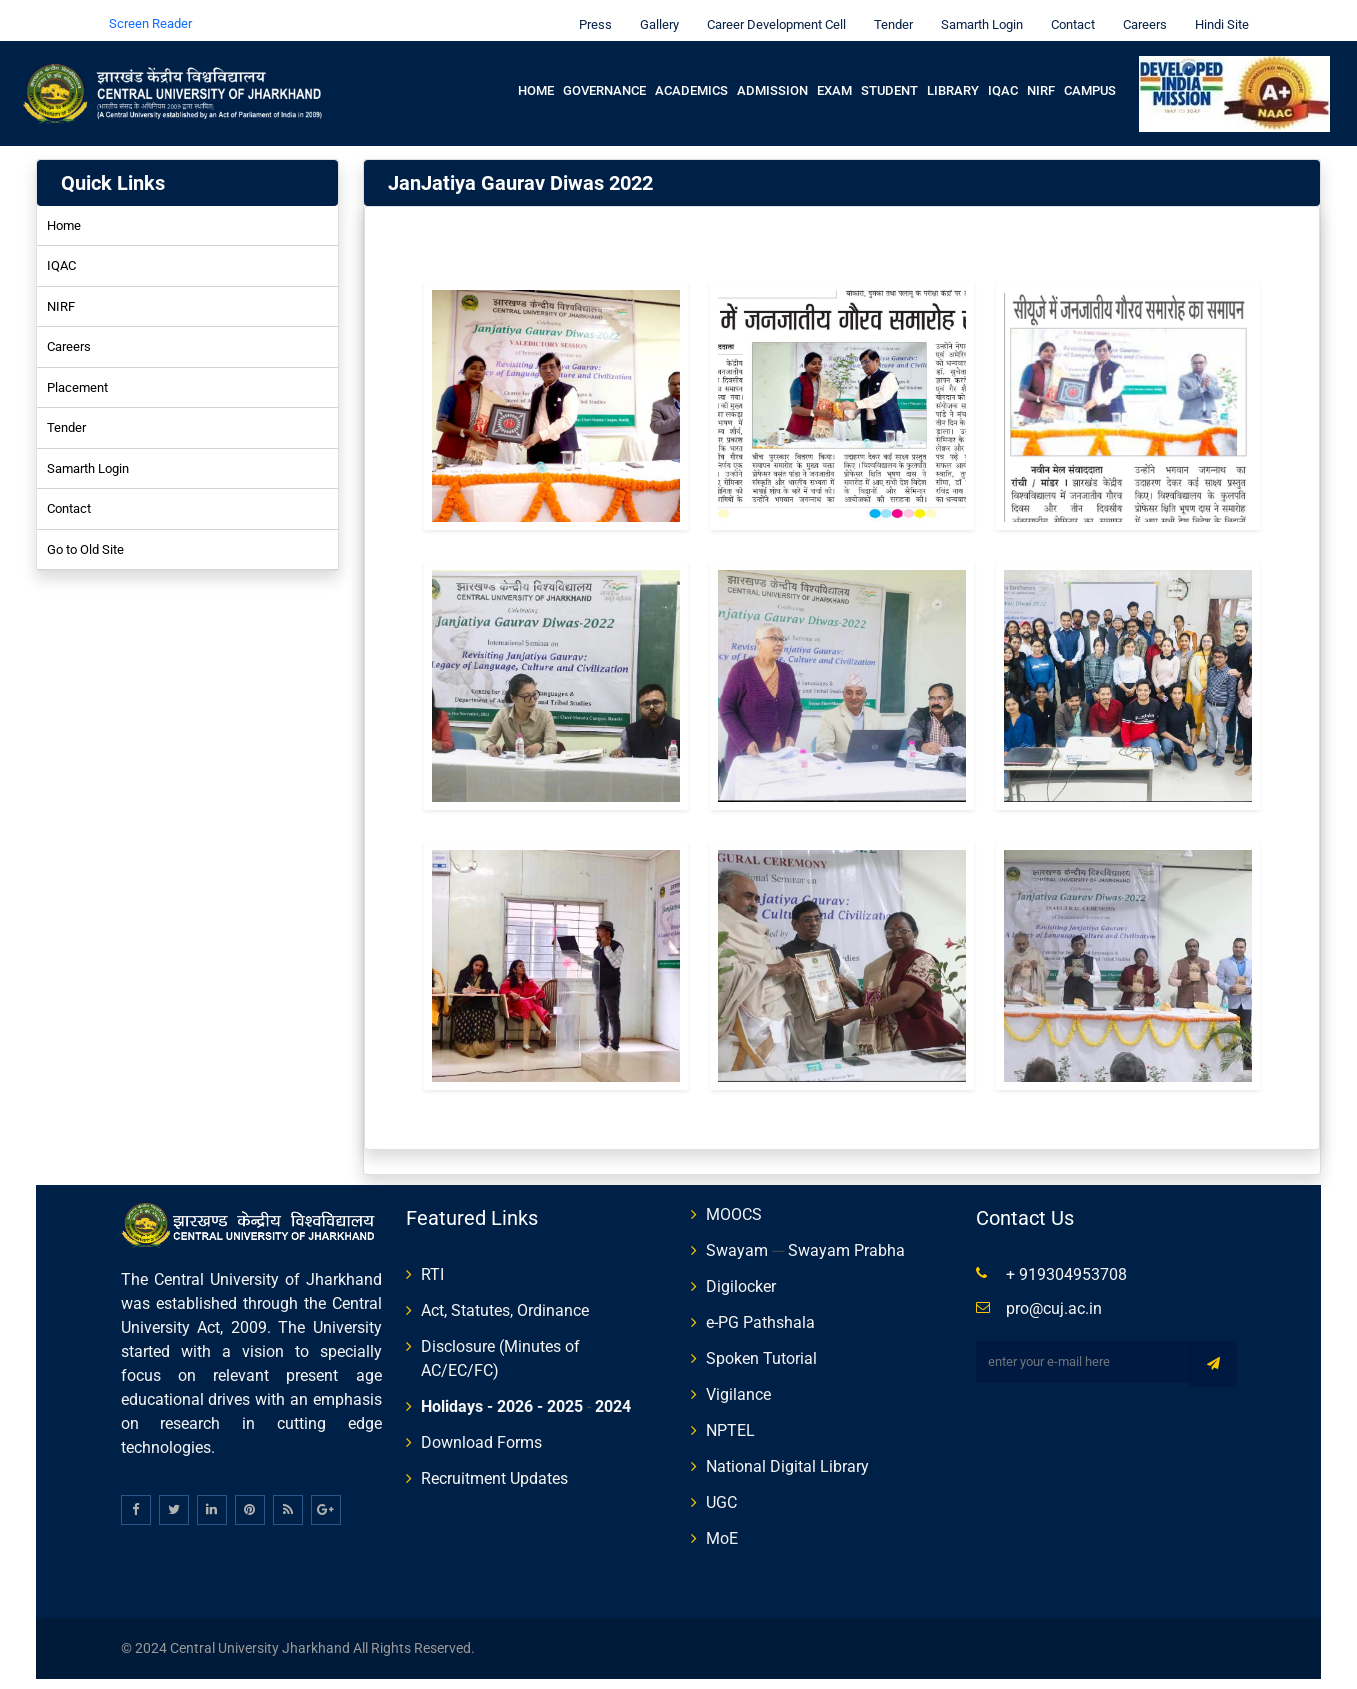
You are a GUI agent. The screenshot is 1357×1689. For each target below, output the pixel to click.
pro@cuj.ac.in (1054, 1294)
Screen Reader (150, 9)
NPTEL (730, 1416)
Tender (888, 10)
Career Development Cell (771, 10)
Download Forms (481, 1428)
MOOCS (734, 1200)
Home (536, 76)
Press (590, 10)
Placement (77, 373)
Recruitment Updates (494, 1464)
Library (953, 76)
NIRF (1041, 76)
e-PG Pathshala (760, 1308)
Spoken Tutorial (761, 1344)
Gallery (654, 10)
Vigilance (738, 1380)
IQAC (1003, 76)
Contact (1068, 10)
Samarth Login (977, 10)
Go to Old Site (85, 535)
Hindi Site (1217, 10)
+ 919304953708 (1066, 1260)
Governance (604, 76)
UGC (721, 1488)
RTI (432, 1260)
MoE (722, 1524)
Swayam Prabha (846, 1236)
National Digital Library (787, 1452)
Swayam (737, 1236)
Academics (691, 76)
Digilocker (741, 1272)
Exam (834, 76)
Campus (1090, 76)
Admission (772, 76)
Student (889, 76)
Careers (1140, 10)
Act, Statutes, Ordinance (505, 1296)
